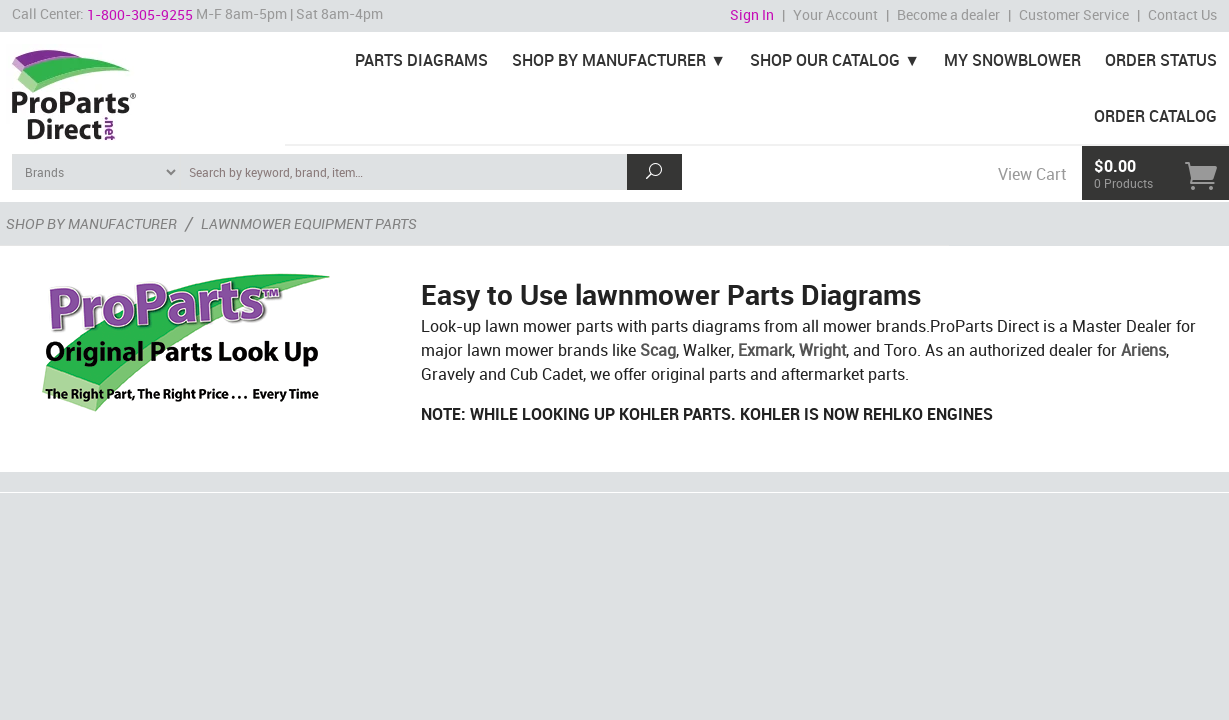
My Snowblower (1012, 60)
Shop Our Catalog (825, 60)
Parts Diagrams (421, 60)
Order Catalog (1155, 116)
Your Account (835, 14)
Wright (822, 350)
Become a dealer (948, 14)
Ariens (1143, 350)
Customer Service (1074, 14)
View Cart (1032, 174)
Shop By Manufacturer (609, 60)
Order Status (1161, 60)
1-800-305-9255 (140, 14)
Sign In (752, 14)
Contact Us (1182, 14)
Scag (658, 350)
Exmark (765, 350)
